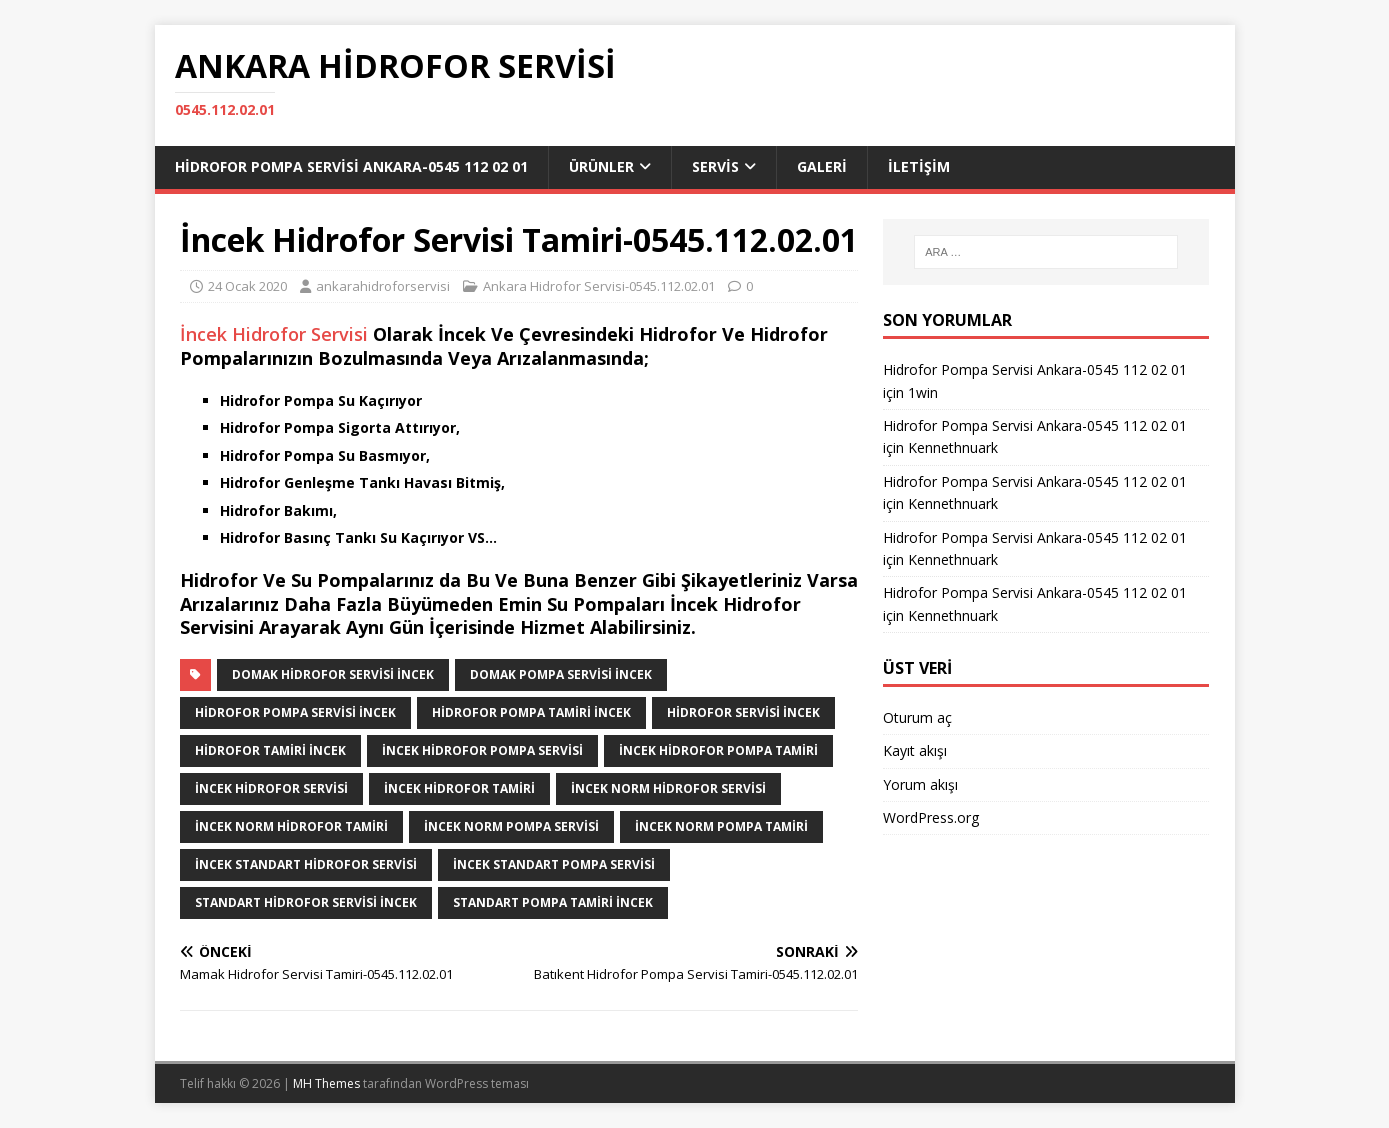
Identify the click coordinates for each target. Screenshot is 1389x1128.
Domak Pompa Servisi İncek (561, 674)
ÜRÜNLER (601, 166)
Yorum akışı (920, 784)
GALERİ (822, 166)
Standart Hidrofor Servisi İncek (306, 902)
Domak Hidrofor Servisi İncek (333, 674)
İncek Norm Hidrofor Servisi (668, 788)
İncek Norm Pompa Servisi (511, 826)
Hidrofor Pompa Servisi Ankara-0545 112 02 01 (351, 166)
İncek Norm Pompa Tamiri (721, 826)
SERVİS (715, 166)
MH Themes (326, 1083)
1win (923, 392)
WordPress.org (931, 817)
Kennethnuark (953, 447)
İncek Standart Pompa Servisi (554, 864)
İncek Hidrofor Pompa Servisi (482, 750)
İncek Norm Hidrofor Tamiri (291, 826)
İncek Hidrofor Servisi (274, 334)
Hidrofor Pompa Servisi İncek (295, 712)
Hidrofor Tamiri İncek (270, 750)
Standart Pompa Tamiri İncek (553, 902)
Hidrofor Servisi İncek (743, 712)
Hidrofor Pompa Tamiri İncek (531, 712)
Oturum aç (917, 717)
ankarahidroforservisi (383, 286)
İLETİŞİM (919, 166)
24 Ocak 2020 (247, 286)
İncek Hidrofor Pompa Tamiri (718, 750)
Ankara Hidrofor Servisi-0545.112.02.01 (599, 286)
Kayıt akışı (915, 750)
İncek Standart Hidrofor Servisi (306, 864)
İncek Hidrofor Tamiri (459, 788)
